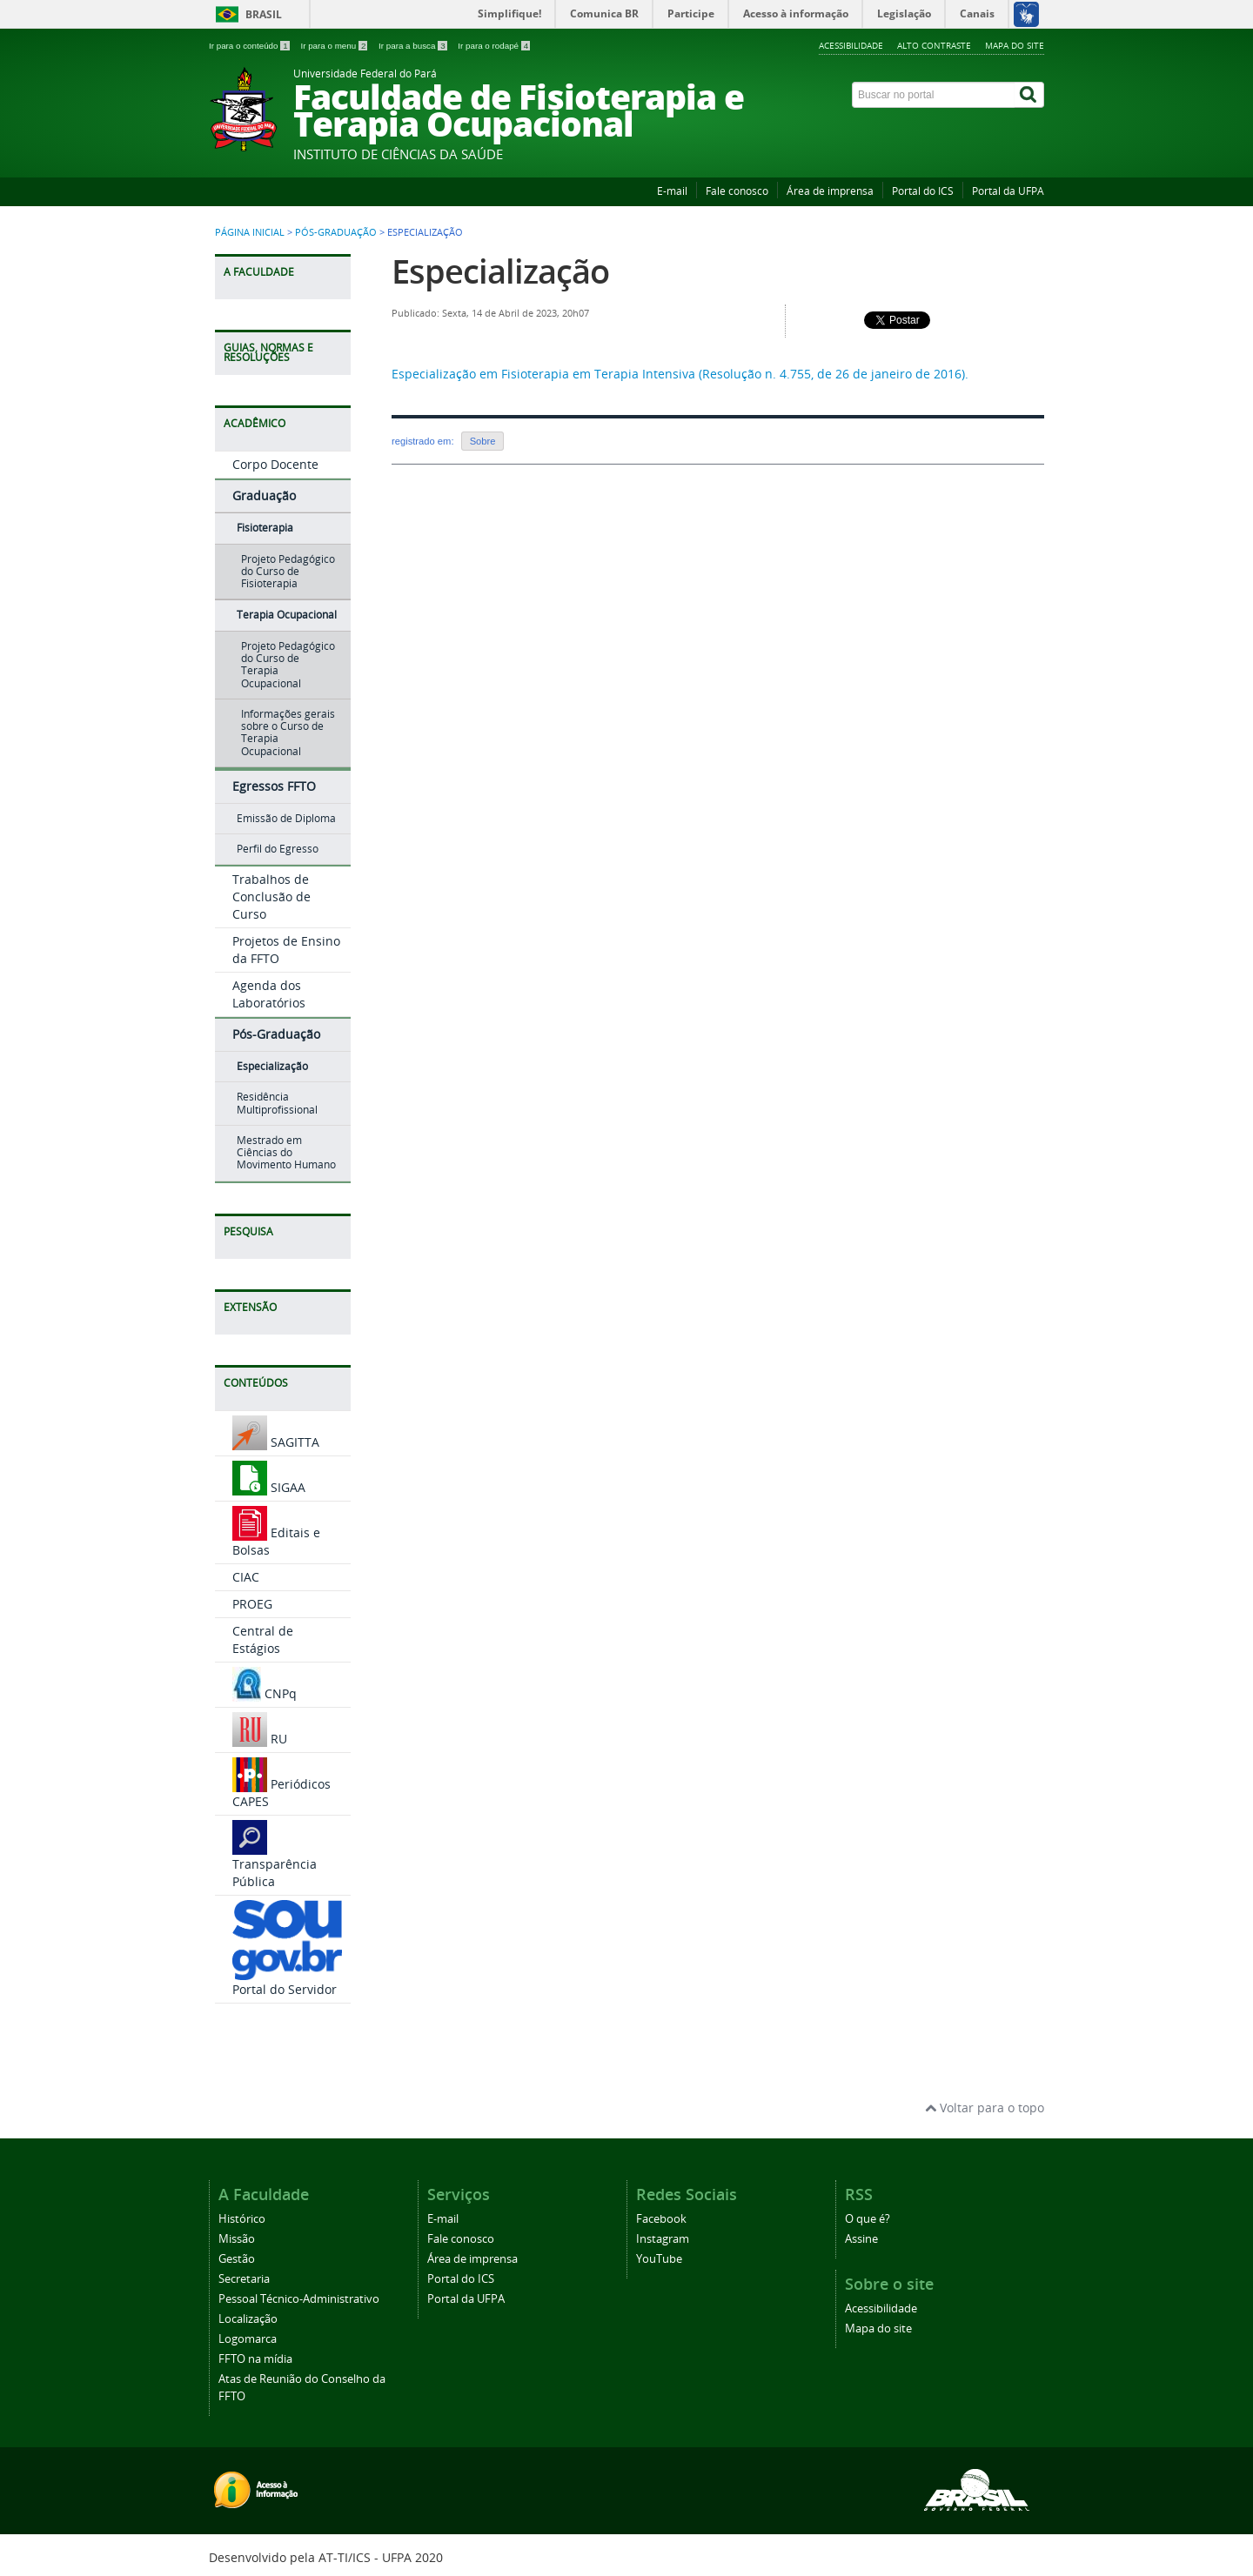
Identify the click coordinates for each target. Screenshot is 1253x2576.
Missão (236, 2238)
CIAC (245, 1577)
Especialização (272, 1066)
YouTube (659, 2258)
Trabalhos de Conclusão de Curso (271, 896)
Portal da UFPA (1008, 191)
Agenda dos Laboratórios (268, 994)
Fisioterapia (265, 527)
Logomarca (247, 2339)
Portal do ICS (923, 191)
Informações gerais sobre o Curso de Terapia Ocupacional (288, 732)
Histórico (241, 2218)
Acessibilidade (851, 45)
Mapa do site (1014, 45)
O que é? (867, 2218)
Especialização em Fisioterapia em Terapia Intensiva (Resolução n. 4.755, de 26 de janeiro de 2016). (680, 373)
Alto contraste (934, 45)
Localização (248, 2319)
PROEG (252, 1604)
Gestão (236, 2258)
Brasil (263, 14)
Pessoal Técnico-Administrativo (298, 2299)
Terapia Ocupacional (287, 614)
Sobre (483, 441)
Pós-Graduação (336, 232)
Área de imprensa (830, 191)
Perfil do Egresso (277, 848)
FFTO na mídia (255, 2359)
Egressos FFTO (274, 786)
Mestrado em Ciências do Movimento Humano (286, 1153)
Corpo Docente (275, 464)
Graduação (264, 495)
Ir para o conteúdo (250, 45)
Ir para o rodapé (494, 45)
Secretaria (244, 2279)
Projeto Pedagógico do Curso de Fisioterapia (288, 571)
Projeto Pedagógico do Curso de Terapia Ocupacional (288, 664)
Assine (861, 2238)
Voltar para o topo (984, 2107)
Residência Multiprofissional (277, 1102)
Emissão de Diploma (286, 818)
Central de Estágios (262, 1639)
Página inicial (250, 232)
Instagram (662, 2238)
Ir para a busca (414, 45)
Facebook (661, 2218)
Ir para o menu (335, 45)
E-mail (672, 191)
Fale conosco (737, 191)
